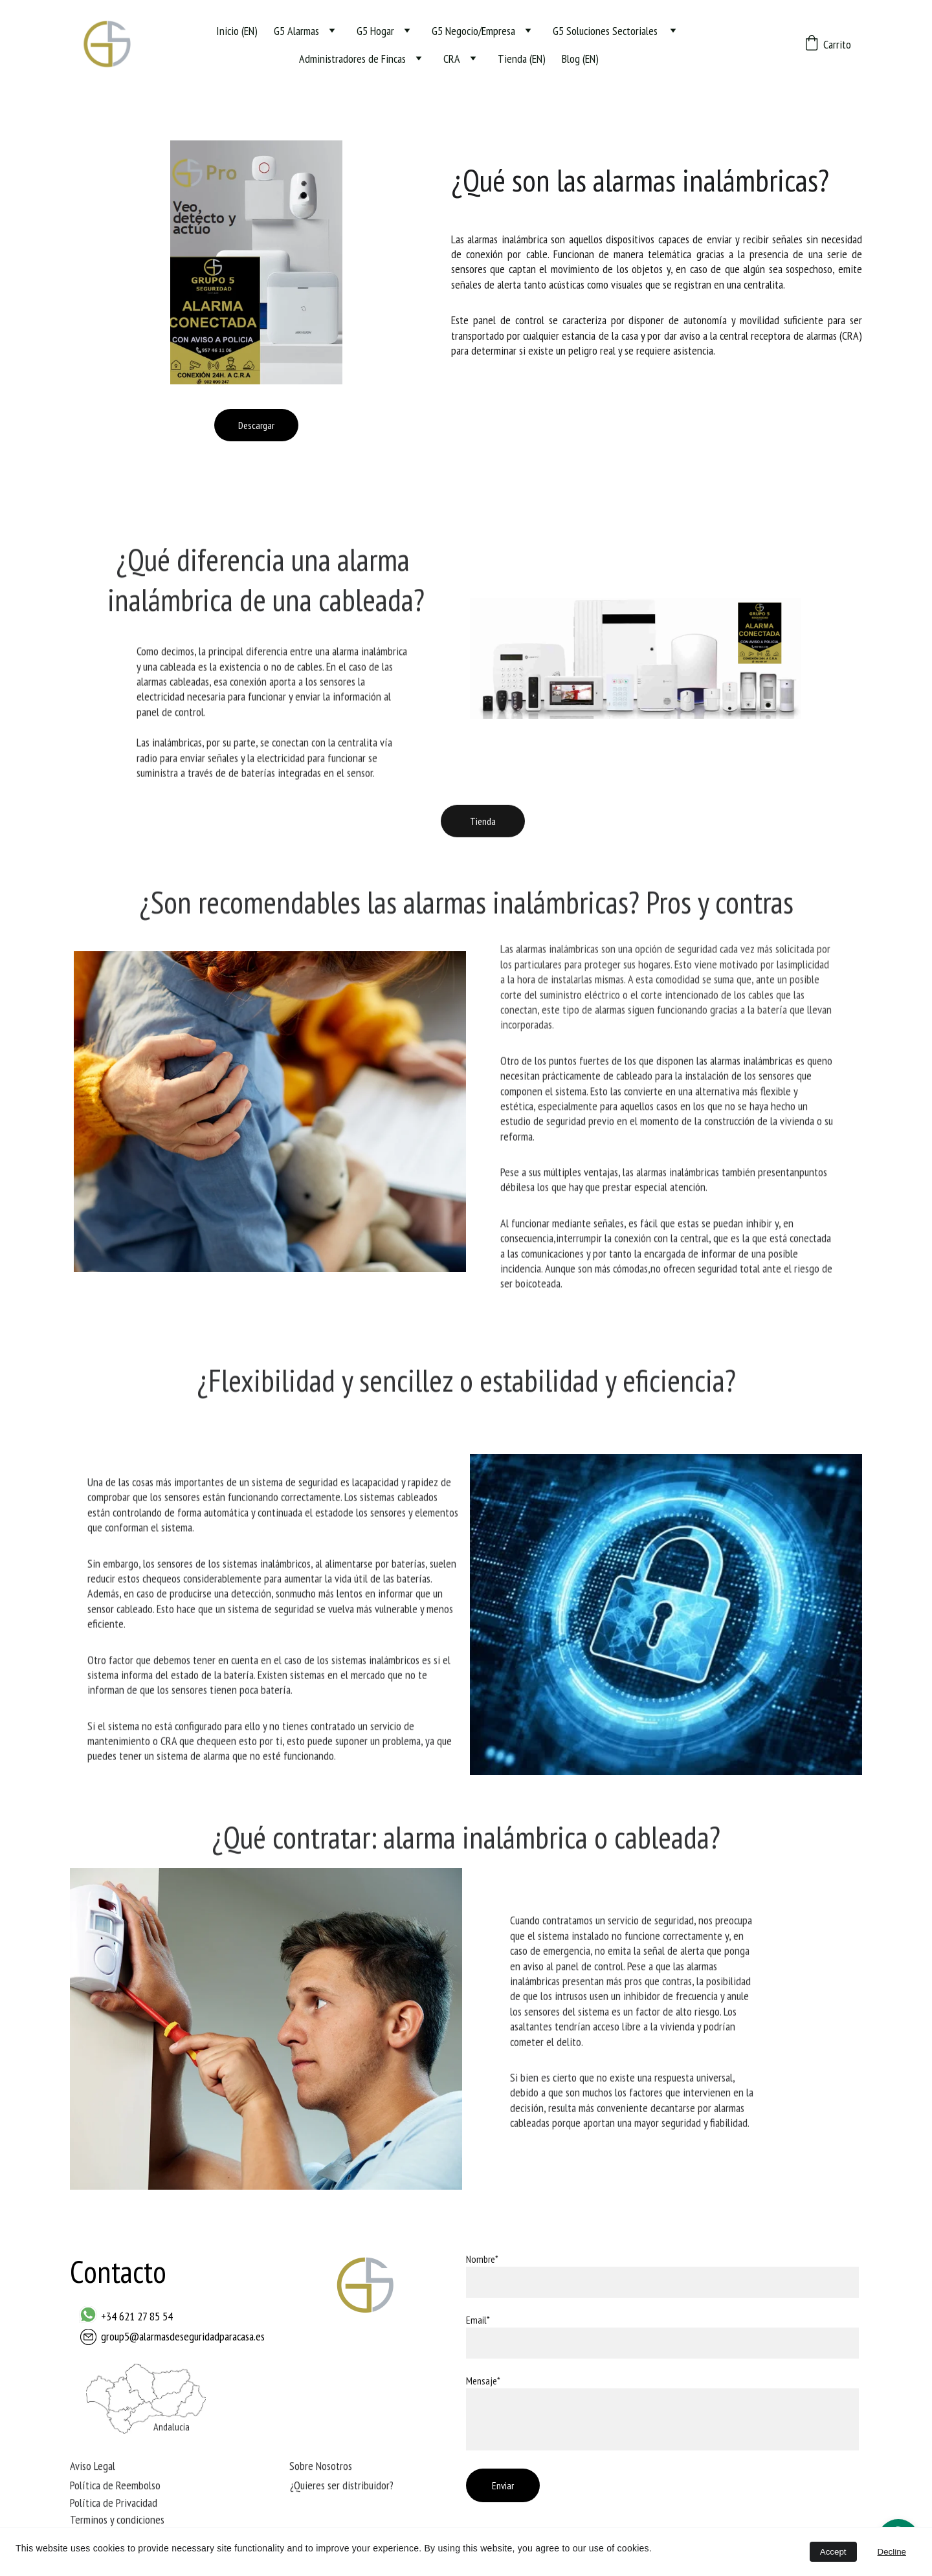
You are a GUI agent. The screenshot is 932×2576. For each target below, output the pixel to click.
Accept (833, 2552)
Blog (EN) (580, 58)
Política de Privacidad (113, 2504)
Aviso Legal (92, 2467)
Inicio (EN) (237, 30)
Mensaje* (483, 2380)
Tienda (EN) (522, 58)
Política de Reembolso (115, 2487)
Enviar (503, 2485)
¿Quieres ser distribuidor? (342, 2487)
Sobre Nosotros (320, 2467)
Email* (478, 2319)
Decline (892, 2552)
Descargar (256, 425)
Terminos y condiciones (117, 2521)
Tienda (483, 825)
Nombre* (482, 2258)
